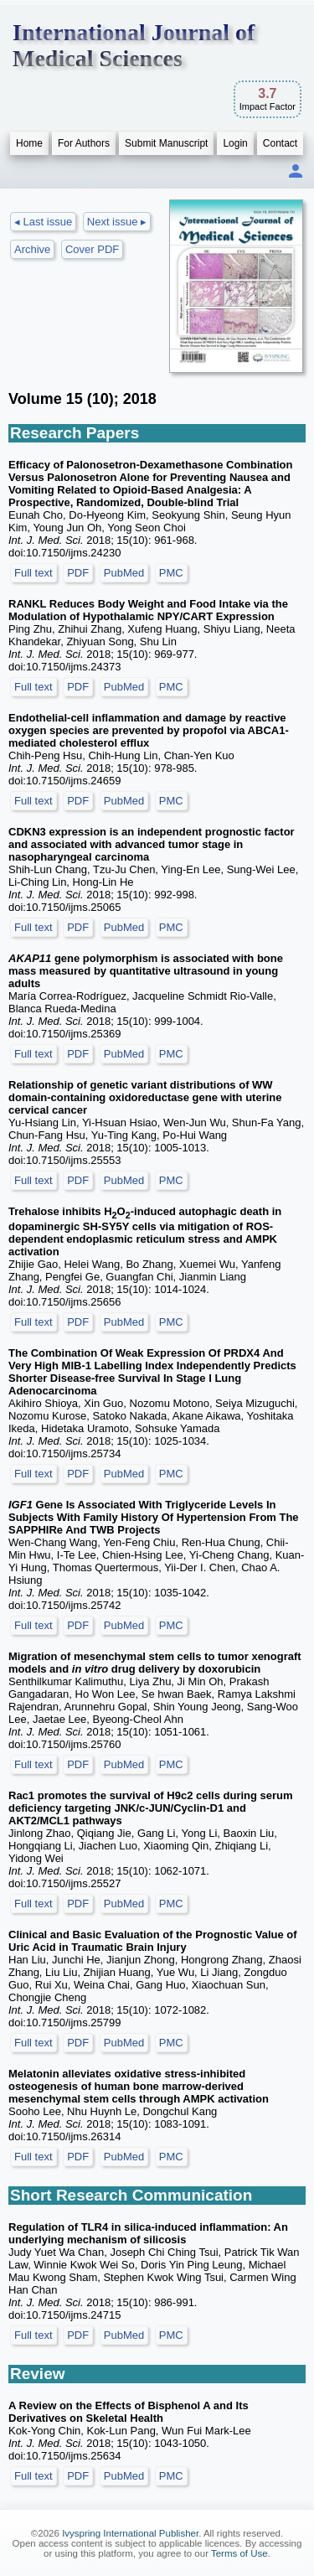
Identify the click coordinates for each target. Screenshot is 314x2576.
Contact (280, 143)
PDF (78, 572)
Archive (32, 249)
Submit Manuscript (166, 143)
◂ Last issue (43, 221)
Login (235, 143)
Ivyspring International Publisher (130, 2533)
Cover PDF (92, 249)
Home (29, 143)
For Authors (84, 143)
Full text (33, 572)
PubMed (124, 572)
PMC (171, 572)
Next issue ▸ (117, 221)
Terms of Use (239, 2553)
